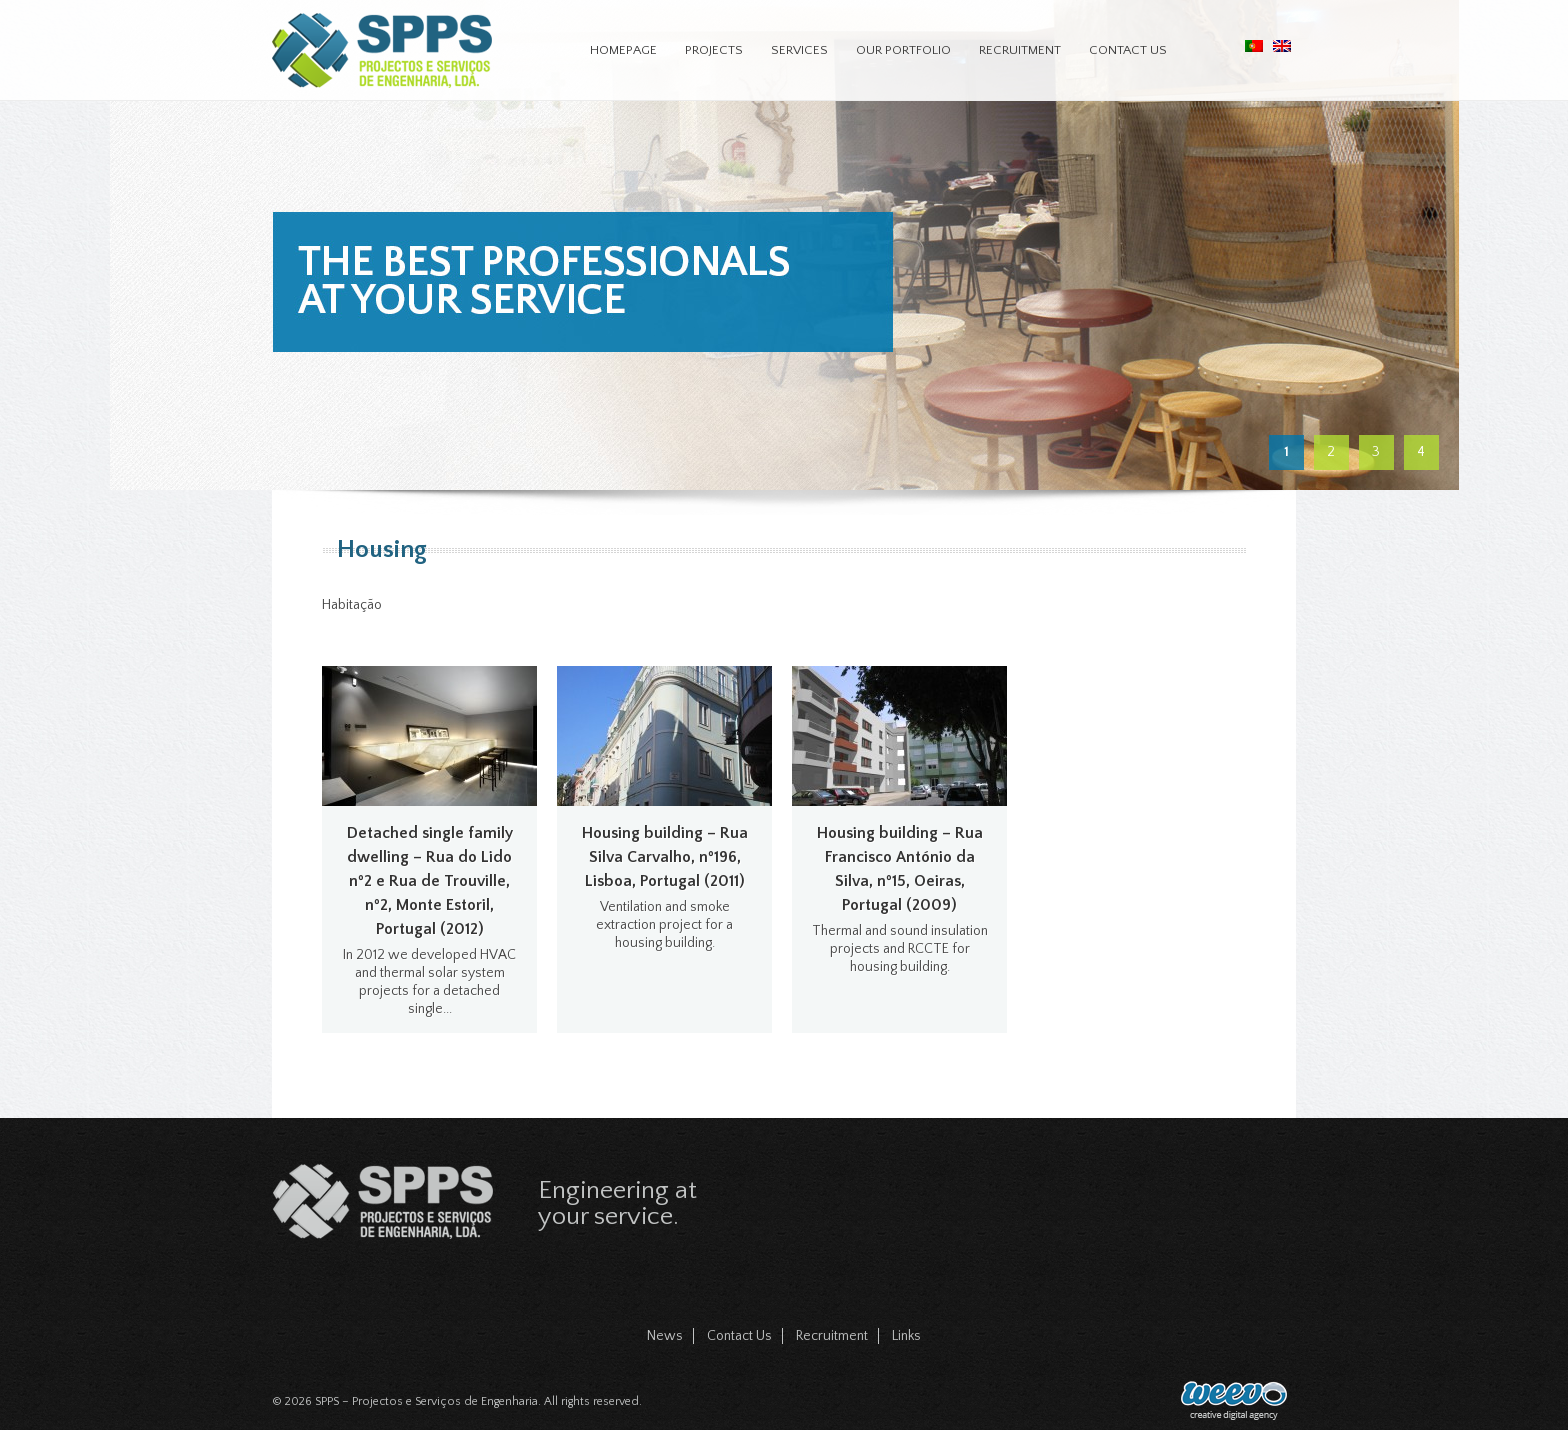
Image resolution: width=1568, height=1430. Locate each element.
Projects (714, 50)
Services (799, 50)
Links (906, 1336)
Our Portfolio (903, 50)
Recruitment (1020, 50)
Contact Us (1128, 50)
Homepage (623, 50)
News (665, 1336)
